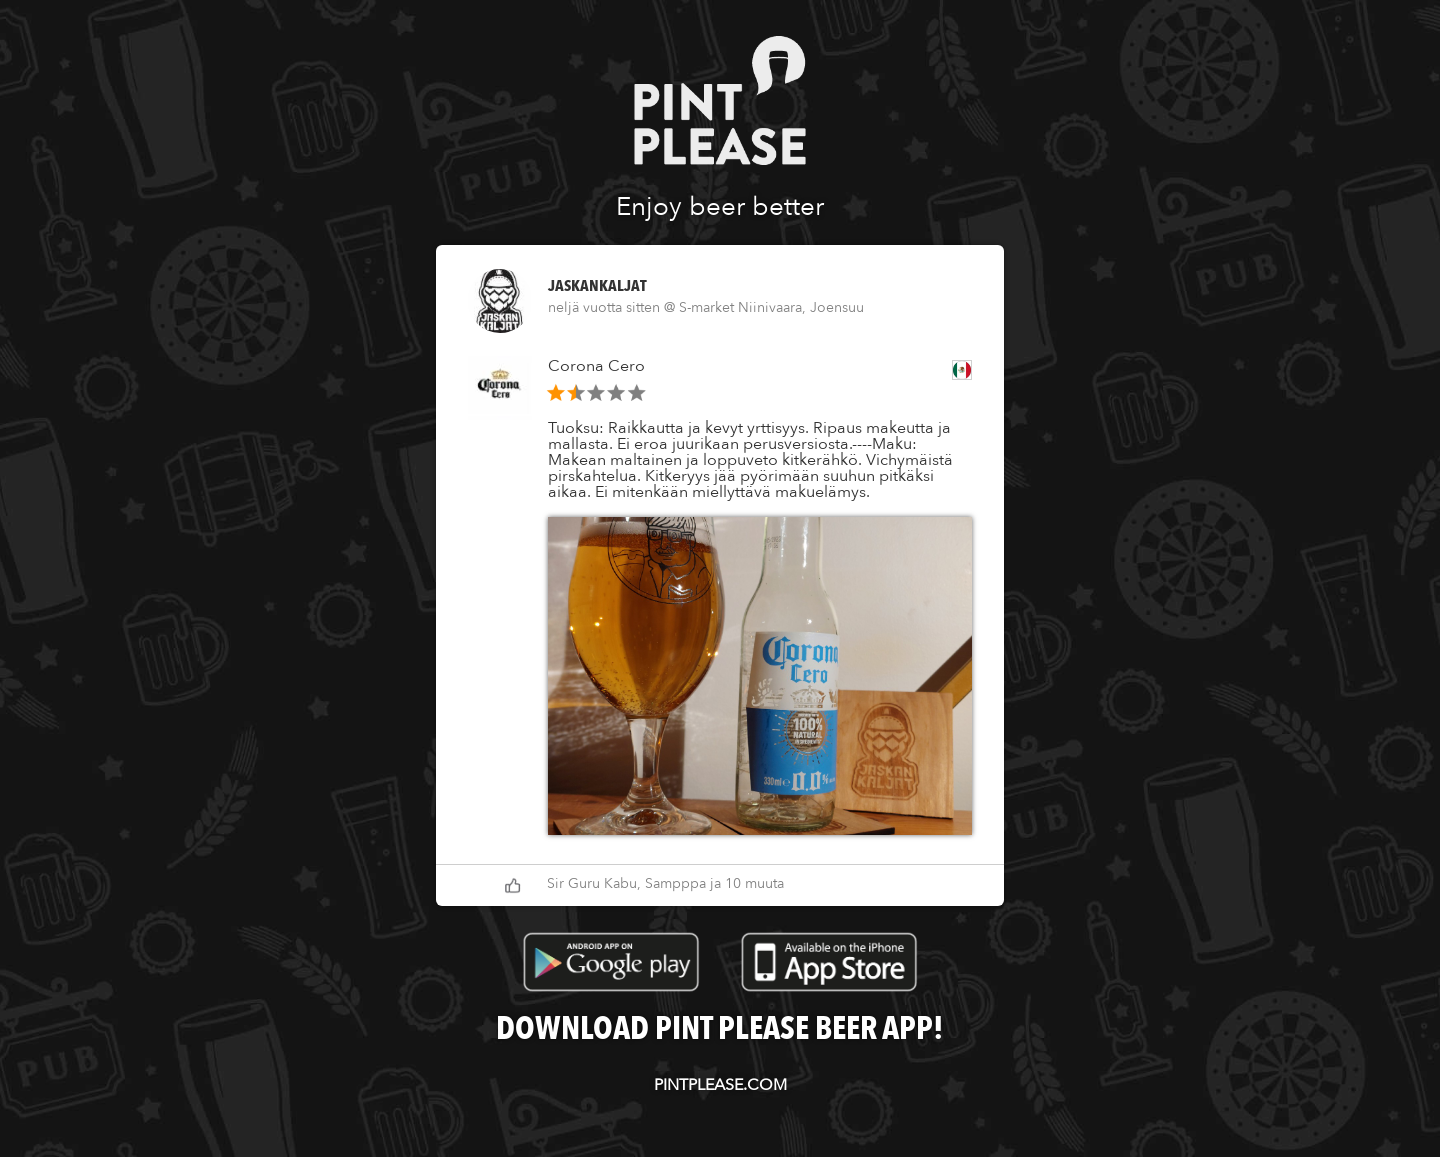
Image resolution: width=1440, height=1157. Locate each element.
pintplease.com (720, 1085)
